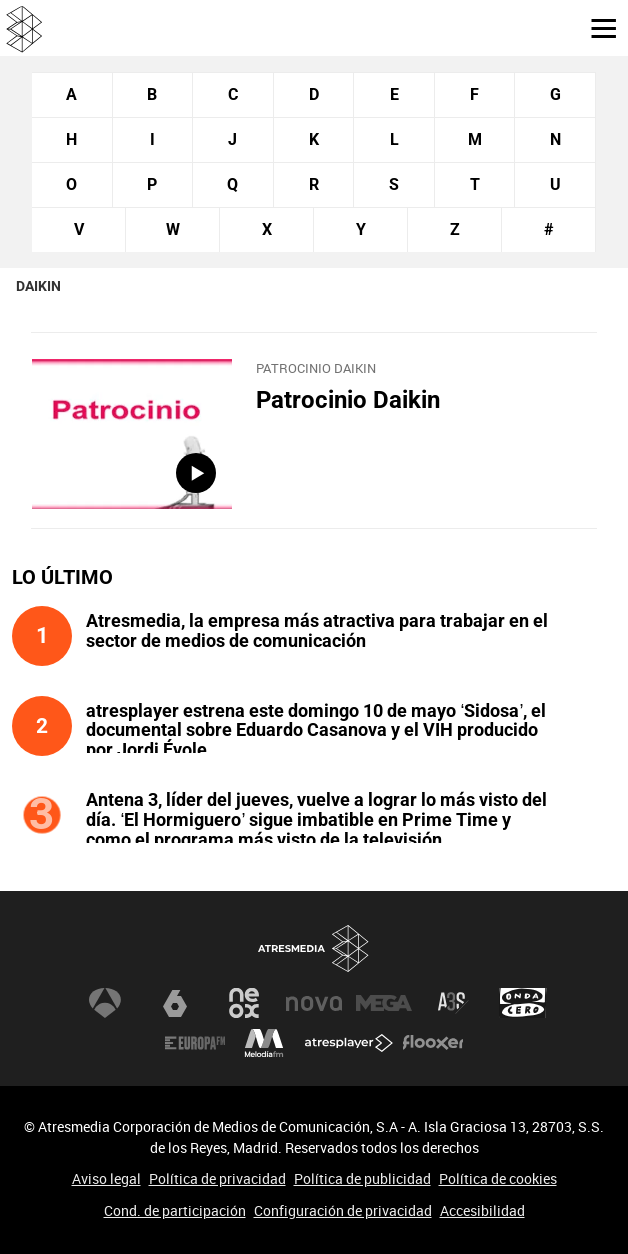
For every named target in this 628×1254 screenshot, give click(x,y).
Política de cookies (498, 1178)
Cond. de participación (175, 1210)
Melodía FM (264, 1043)
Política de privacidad (217, 1178)
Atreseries (453, 1003)
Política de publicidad (362, 1178)
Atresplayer (349, 1043)
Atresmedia (314, 948)
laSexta (175, 1003)
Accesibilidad (482, 1210)
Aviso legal (106, 1178)
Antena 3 (105, 1003)
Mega (384, 1003)
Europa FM (195, 1043)
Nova (314, 1003)
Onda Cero (523, 1003)
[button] (596, 27)
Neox (244, 1003)
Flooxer (433, 1043)
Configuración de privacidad (343, 1210)
